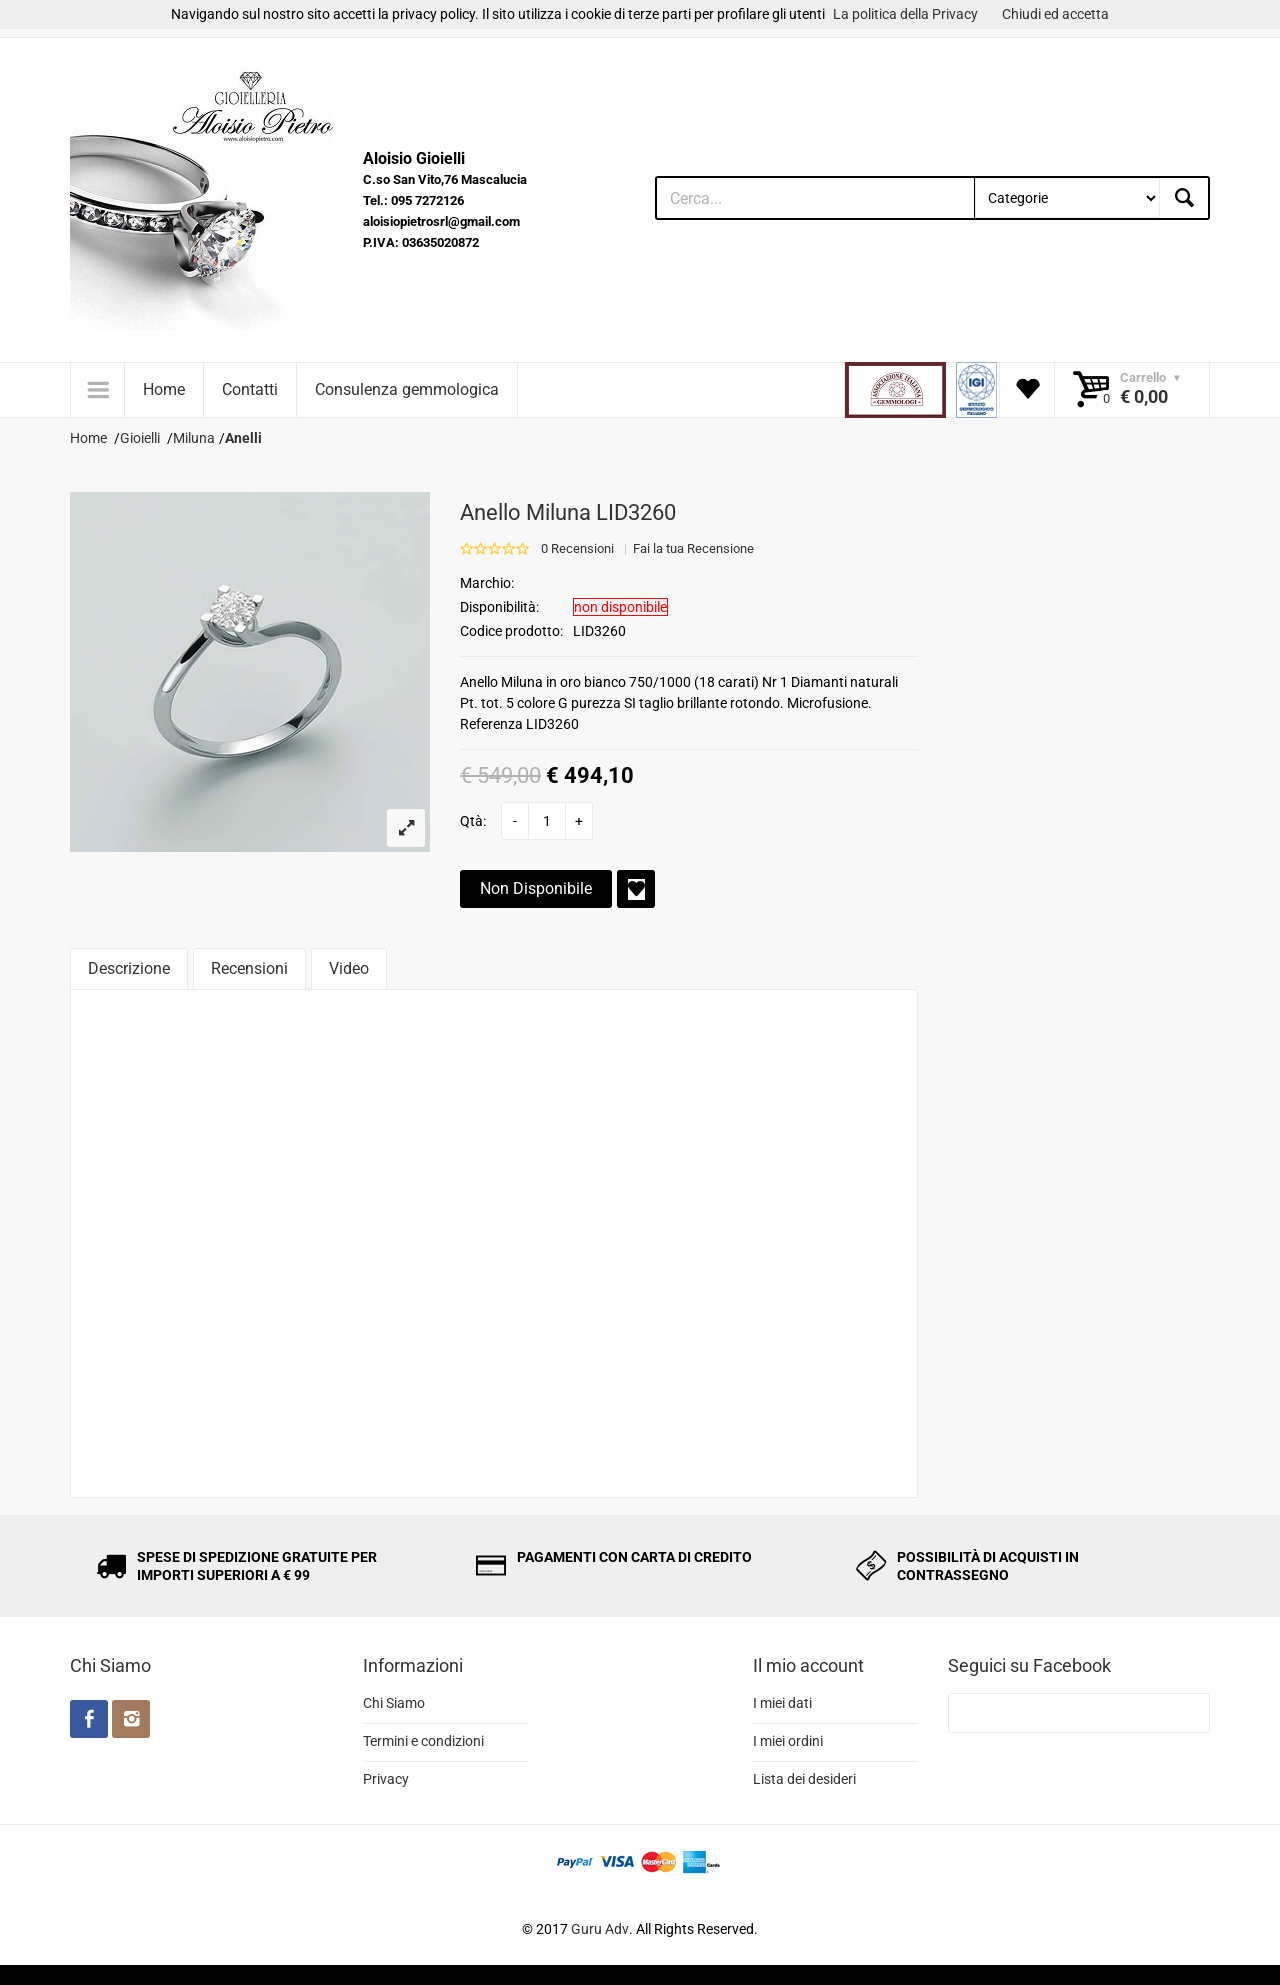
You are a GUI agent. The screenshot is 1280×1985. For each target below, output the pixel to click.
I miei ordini (788, 1741)
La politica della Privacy (905, 14)
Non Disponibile (536, 888)
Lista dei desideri (804, 1779)
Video (349, 968)
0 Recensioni (577, 548)
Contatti (250, 389)
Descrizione (129, 968)
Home (164, 389)
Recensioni (249, 968)
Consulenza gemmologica (407, 389)
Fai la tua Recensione (693, 548)
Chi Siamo (394, 1703)
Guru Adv (600, 1929)
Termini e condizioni (423, 1741)
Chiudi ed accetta (1055, 14)
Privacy (386, 1779)
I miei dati (782, 1703)
